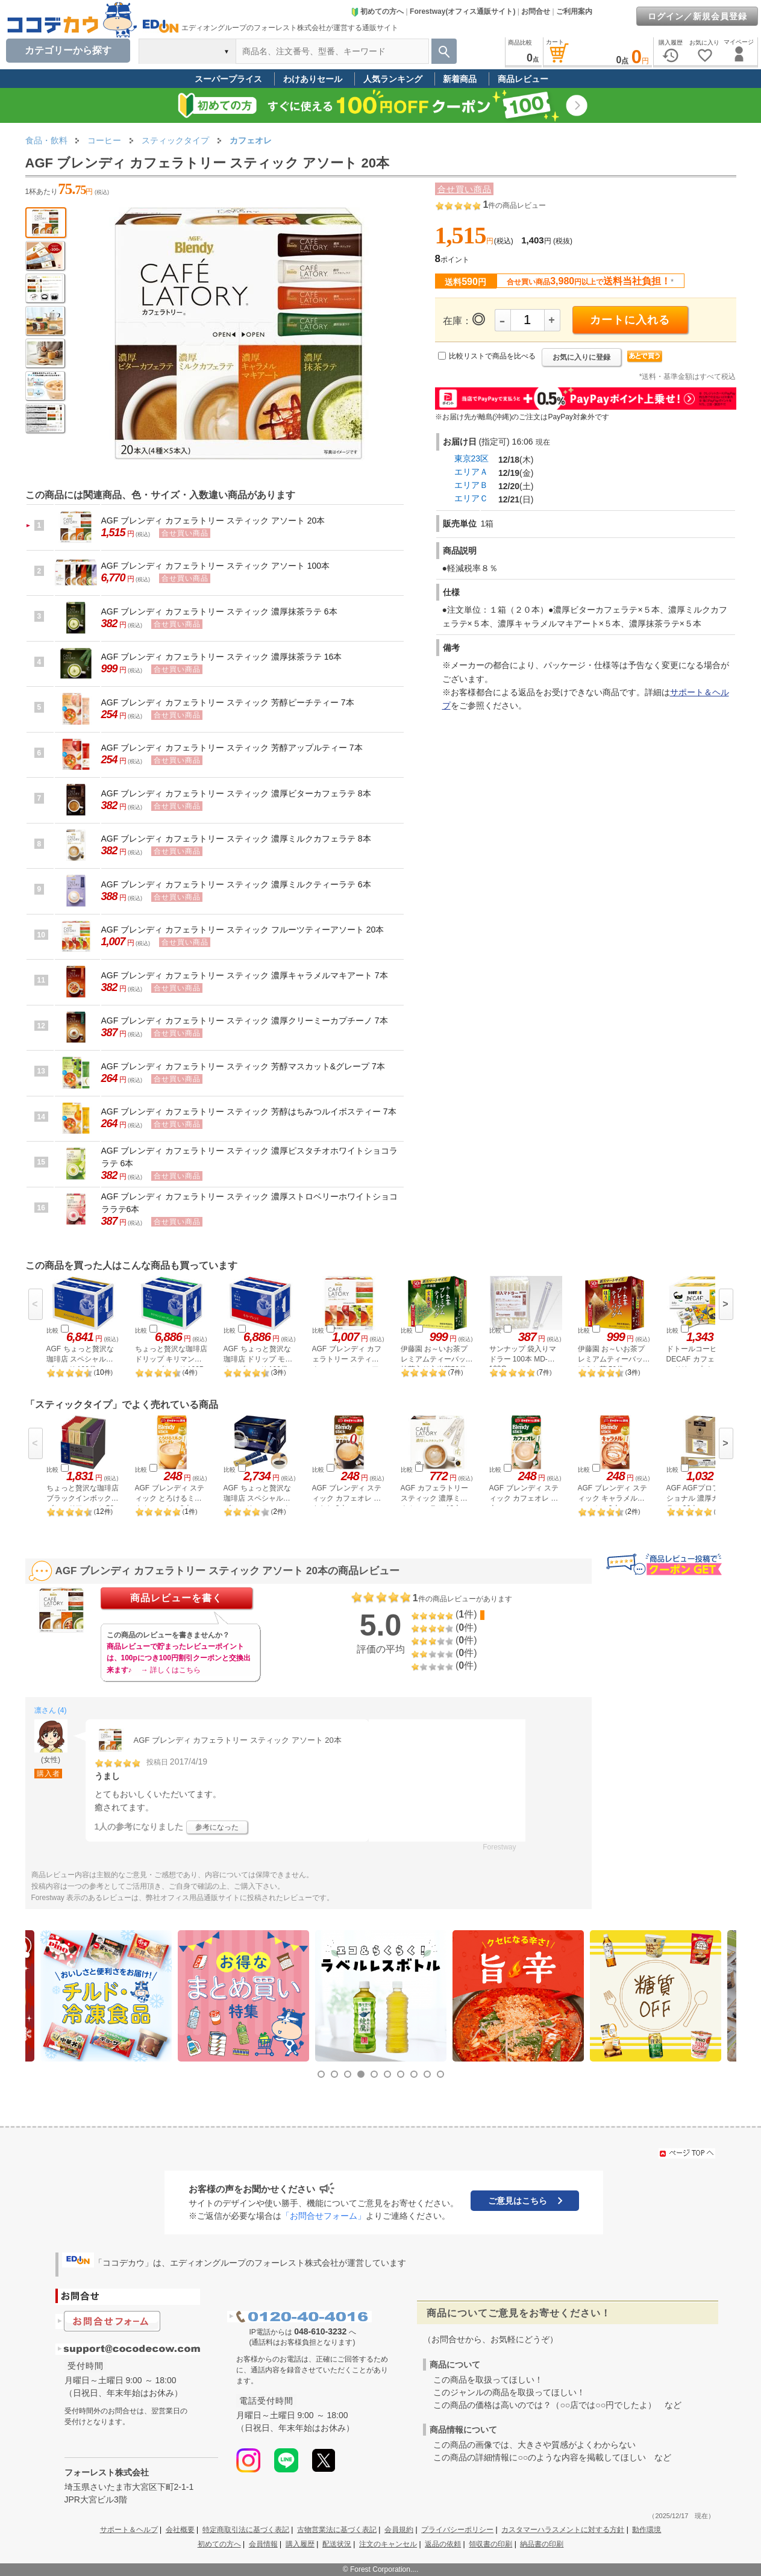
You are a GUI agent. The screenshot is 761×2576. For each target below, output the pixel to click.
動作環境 (646, 2529)
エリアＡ (471, 472)
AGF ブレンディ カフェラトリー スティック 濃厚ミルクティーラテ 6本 (236, 884)
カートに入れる (630, 320)
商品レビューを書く (176, 1598)
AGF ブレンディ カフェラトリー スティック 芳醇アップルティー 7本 (232, 747)
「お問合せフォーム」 (323, 2216)
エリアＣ (471, 498)
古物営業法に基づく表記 (337, 2529)
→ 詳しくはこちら (171, 1670)
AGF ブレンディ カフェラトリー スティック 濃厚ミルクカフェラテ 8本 (236, 838)
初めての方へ (377, 11)
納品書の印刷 (541, 2544)
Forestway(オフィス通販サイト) (462, 11)
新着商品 (460, 79)
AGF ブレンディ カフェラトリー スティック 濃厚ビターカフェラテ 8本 (236, 793)
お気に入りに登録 (581, 357)
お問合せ (535, 11)
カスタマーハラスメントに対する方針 (562, 2529)
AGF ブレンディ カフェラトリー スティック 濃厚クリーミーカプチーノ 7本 (244, 1020)
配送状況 (336, 2544)
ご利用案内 (574, 11)
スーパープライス (228, 79)
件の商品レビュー (514, 205)
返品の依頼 (443, 2544)
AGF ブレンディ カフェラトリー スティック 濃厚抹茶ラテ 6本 (219, 611)
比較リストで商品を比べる (492, 356)
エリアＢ (471, 485)
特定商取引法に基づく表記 (245, 2529)
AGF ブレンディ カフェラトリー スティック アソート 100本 (215, 566)
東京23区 (471, 458)
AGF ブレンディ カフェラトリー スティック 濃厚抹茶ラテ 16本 (221, 656)
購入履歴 (300, 2544)
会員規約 (398, 2529)
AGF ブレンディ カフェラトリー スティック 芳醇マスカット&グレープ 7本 (243, 1066)
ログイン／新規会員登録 (697, 16)
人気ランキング (392, 79)
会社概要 (180, 2529)
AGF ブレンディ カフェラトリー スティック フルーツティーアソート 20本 (242, 929)
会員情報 (263, 2544)
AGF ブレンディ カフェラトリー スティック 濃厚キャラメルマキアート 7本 (244, 975)
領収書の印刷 (490, 2544)
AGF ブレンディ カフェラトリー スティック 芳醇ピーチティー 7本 (227, 702)
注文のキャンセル (388, 2544)
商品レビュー (523, 79)
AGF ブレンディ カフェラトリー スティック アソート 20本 (213, 520)
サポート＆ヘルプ (129, 2529)
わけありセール (312, 79)
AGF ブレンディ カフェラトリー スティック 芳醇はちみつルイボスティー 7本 (248, 1111)
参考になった (217, 1827)
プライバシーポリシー (457, 2529)
